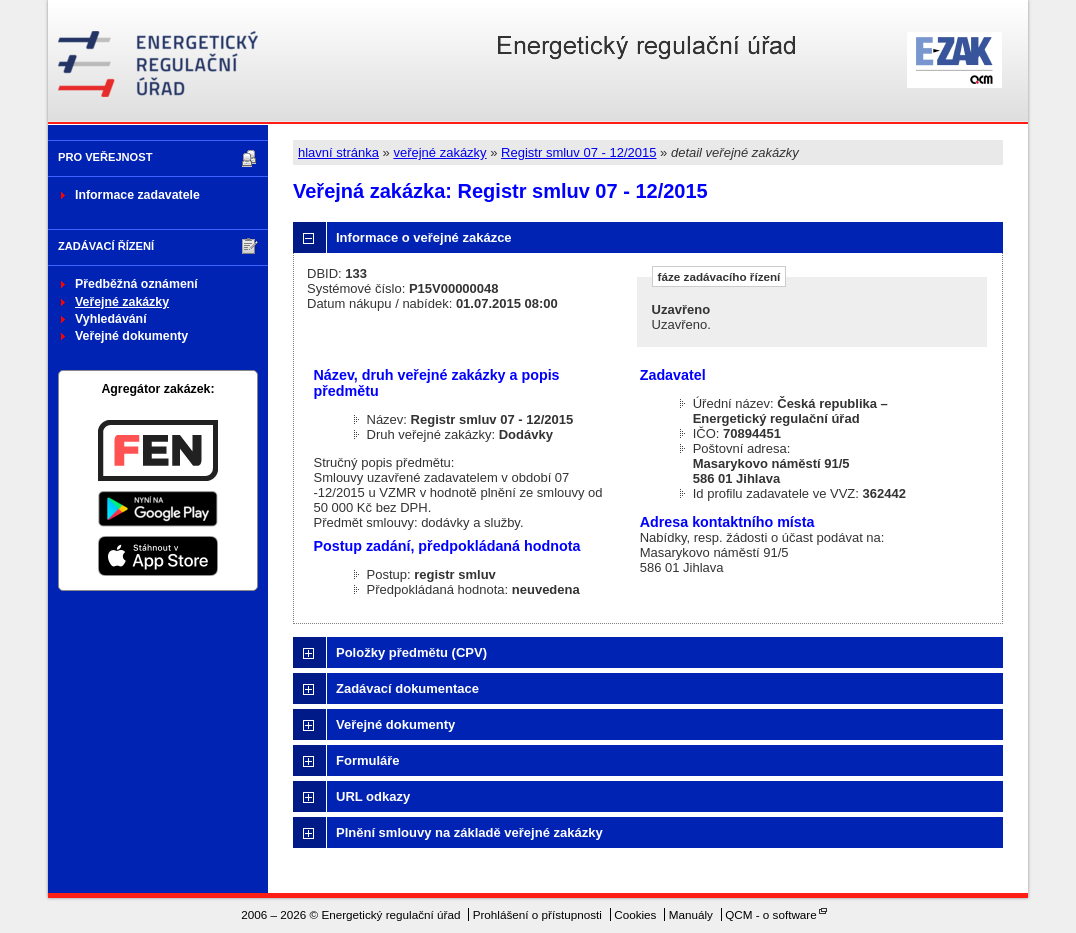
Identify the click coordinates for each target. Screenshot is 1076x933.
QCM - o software (771, 914)
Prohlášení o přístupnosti (537, 914)
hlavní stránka (338, 152)
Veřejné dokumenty (131, 336)
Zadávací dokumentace (407, 688)
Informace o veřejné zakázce (424, 237)
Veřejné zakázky (122, 302)
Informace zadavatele (137, 195)
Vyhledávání (111, 319)
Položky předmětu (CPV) (411, 652)
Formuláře (368, 760)
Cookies (635, 914)
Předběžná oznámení (136, 284)
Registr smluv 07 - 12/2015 (578, 152)
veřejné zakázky (439, 152)
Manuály (691, 914)
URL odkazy (373, 796)
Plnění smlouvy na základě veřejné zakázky (469, 832)
